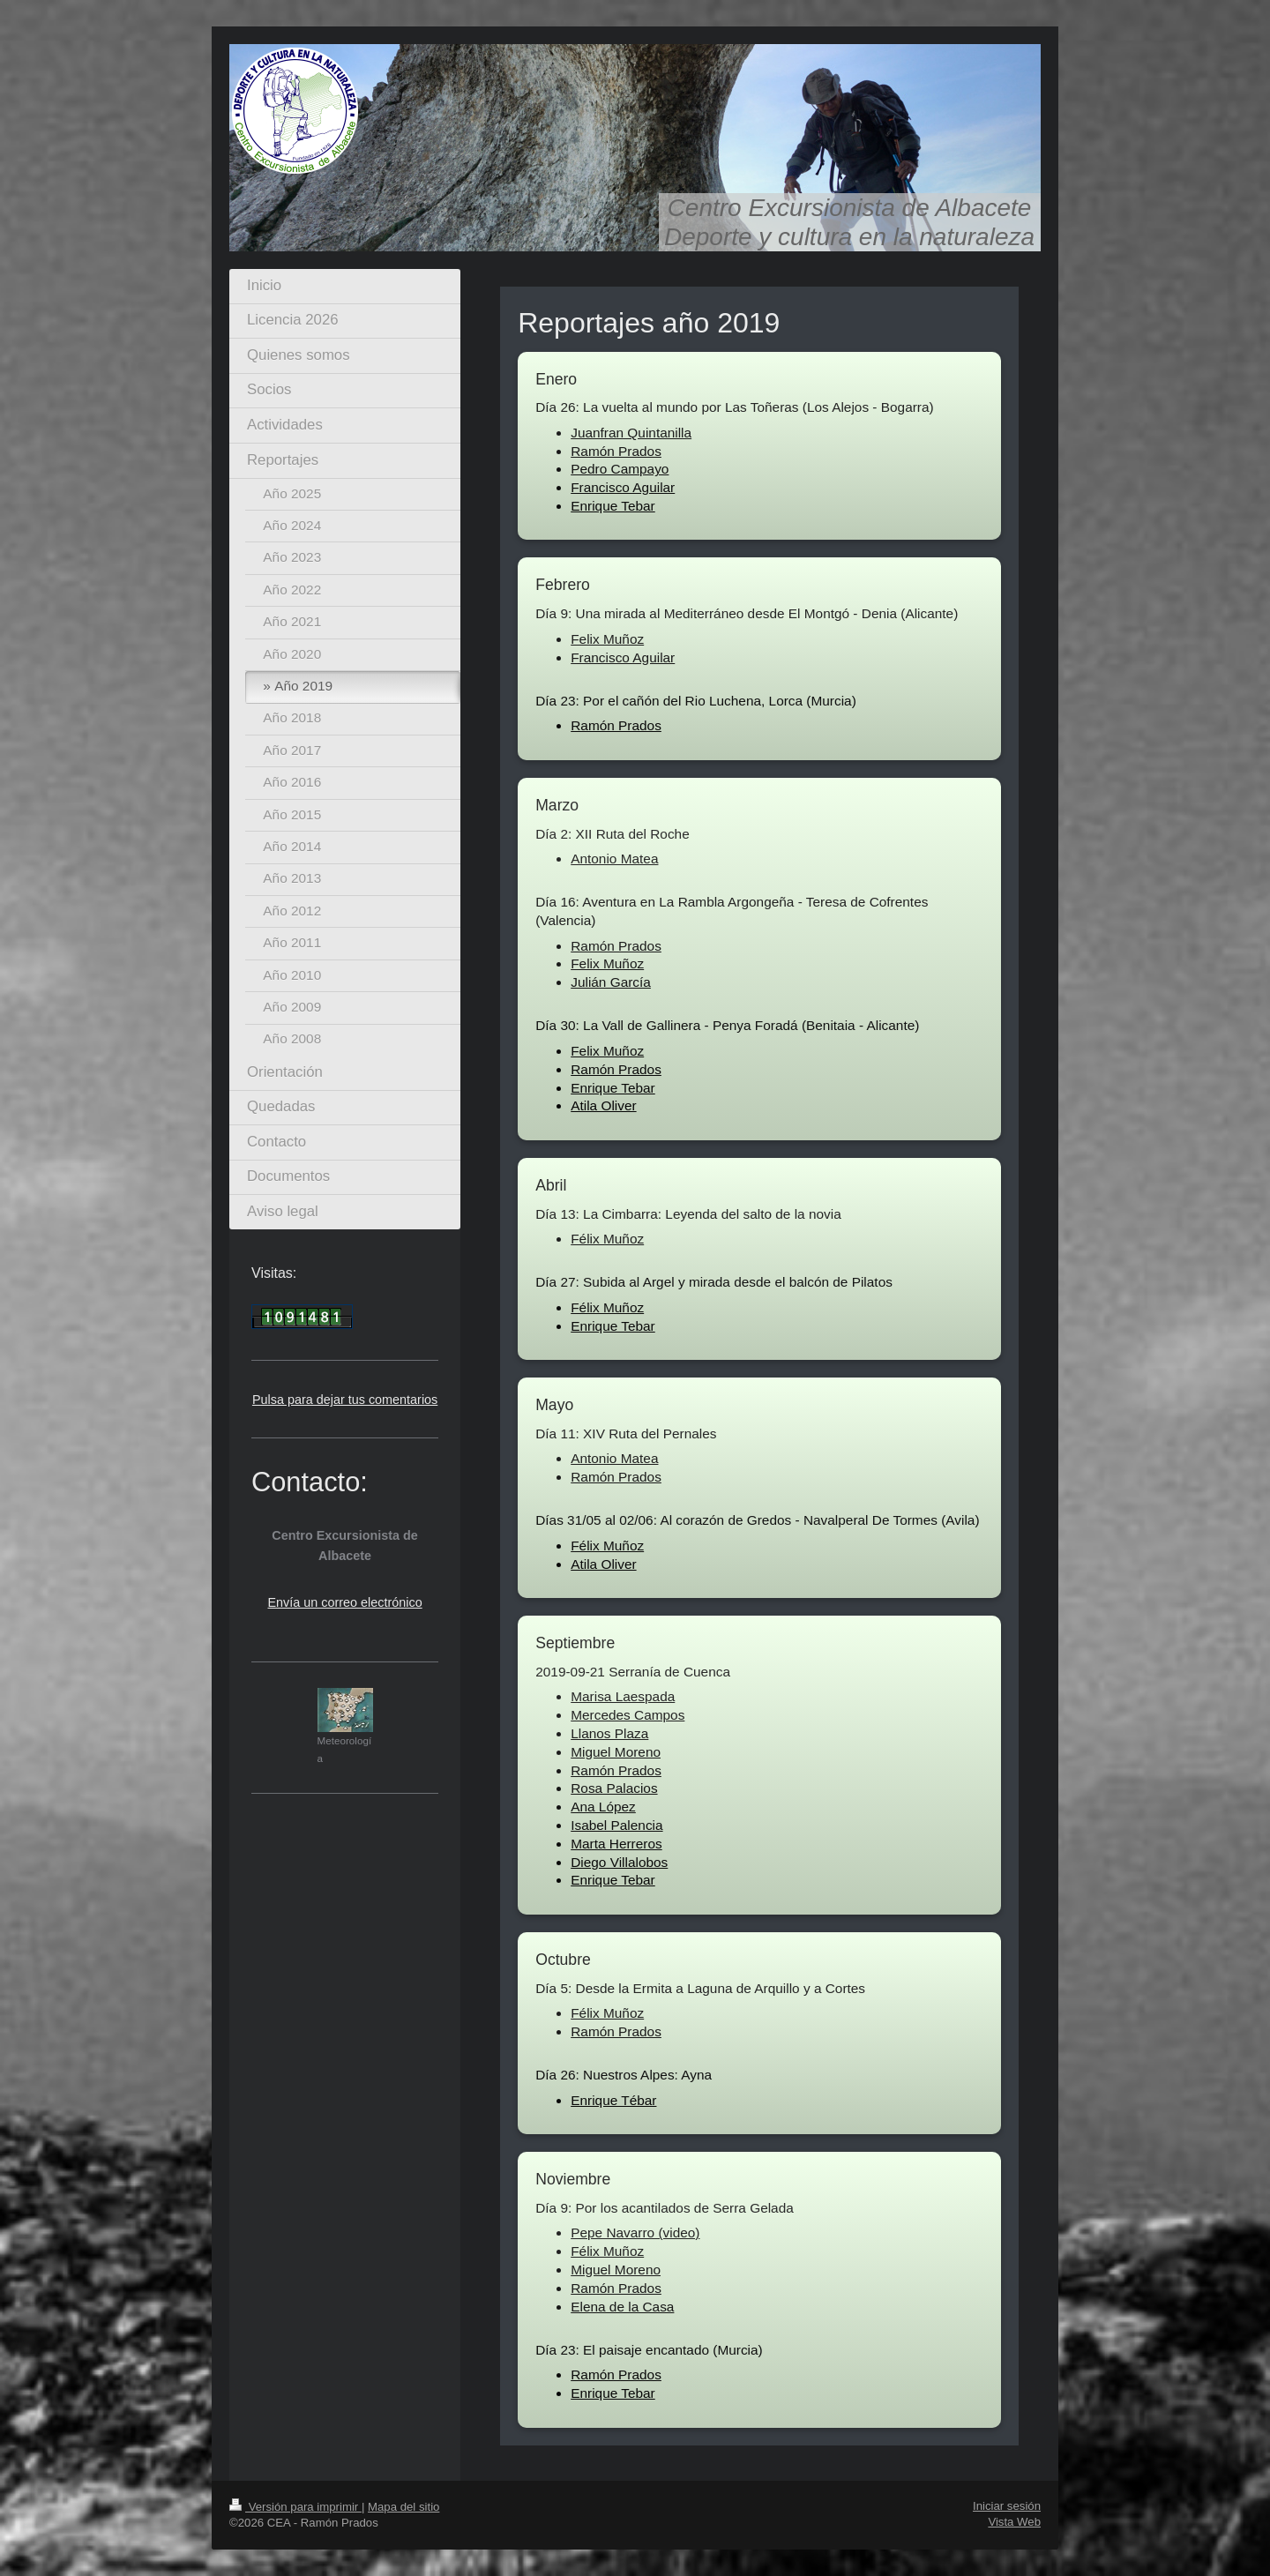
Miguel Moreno (616, 1751)
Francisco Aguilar (623, 487)
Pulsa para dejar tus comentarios (344, 1400)
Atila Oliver (603, 1105)
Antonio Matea (614, 858)
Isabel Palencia (616, 1825)
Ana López (603, 1806)
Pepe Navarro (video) (635, 2232)
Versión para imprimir (295, 2506)
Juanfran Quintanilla (631, 432)
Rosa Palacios (614, 1788)
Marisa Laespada (623, 1696)
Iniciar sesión (1007, 2506)
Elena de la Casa (622, 2306)
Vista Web (1014, 2521)
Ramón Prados (616, 451)
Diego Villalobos (619, 1862)
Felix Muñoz (607, 638)
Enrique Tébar (613, 2100)
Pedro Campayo (620, 468)
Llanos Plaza (609, 1733)
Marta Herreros (616, 1843)
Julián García (611, 981)
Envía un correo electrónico (345, 1602)
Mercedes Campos (627, 1714)
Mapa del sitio (403, 2506)
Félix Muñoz (607, 1238)
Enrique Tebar (613, 505)
